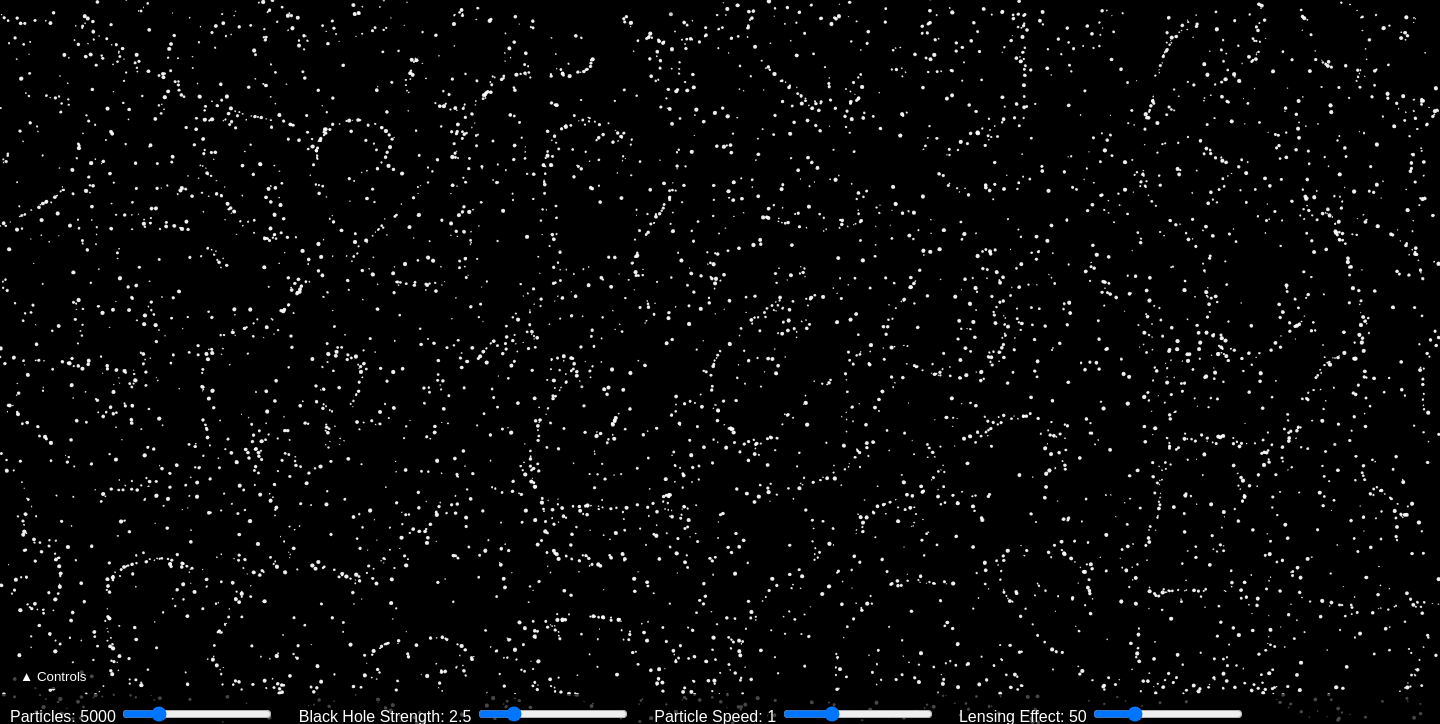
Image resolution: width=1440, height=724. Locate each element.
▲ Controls (53, 676)
